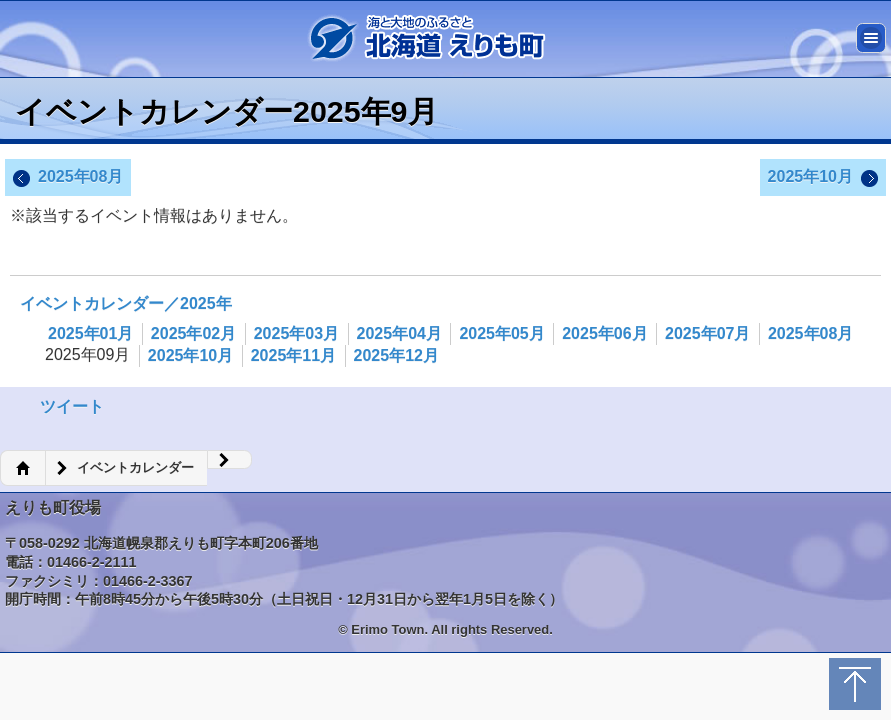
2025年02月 (193, 333)
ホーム (22, 468)
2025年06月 (604, 333)
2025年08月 (68, 178)
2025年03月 (296, 333)
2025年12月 (396, 355)
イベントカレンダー (135, 468)
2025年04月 (399, 333)
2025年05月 (501, 333)
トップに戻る (855, 684)
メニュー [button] (871, 38)
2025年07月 (707, 333)
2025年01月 (90, 333)
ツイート (72, 406)
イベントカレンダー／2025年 (126, 303)
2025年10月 (823, 178)
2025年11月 (293, 355)
